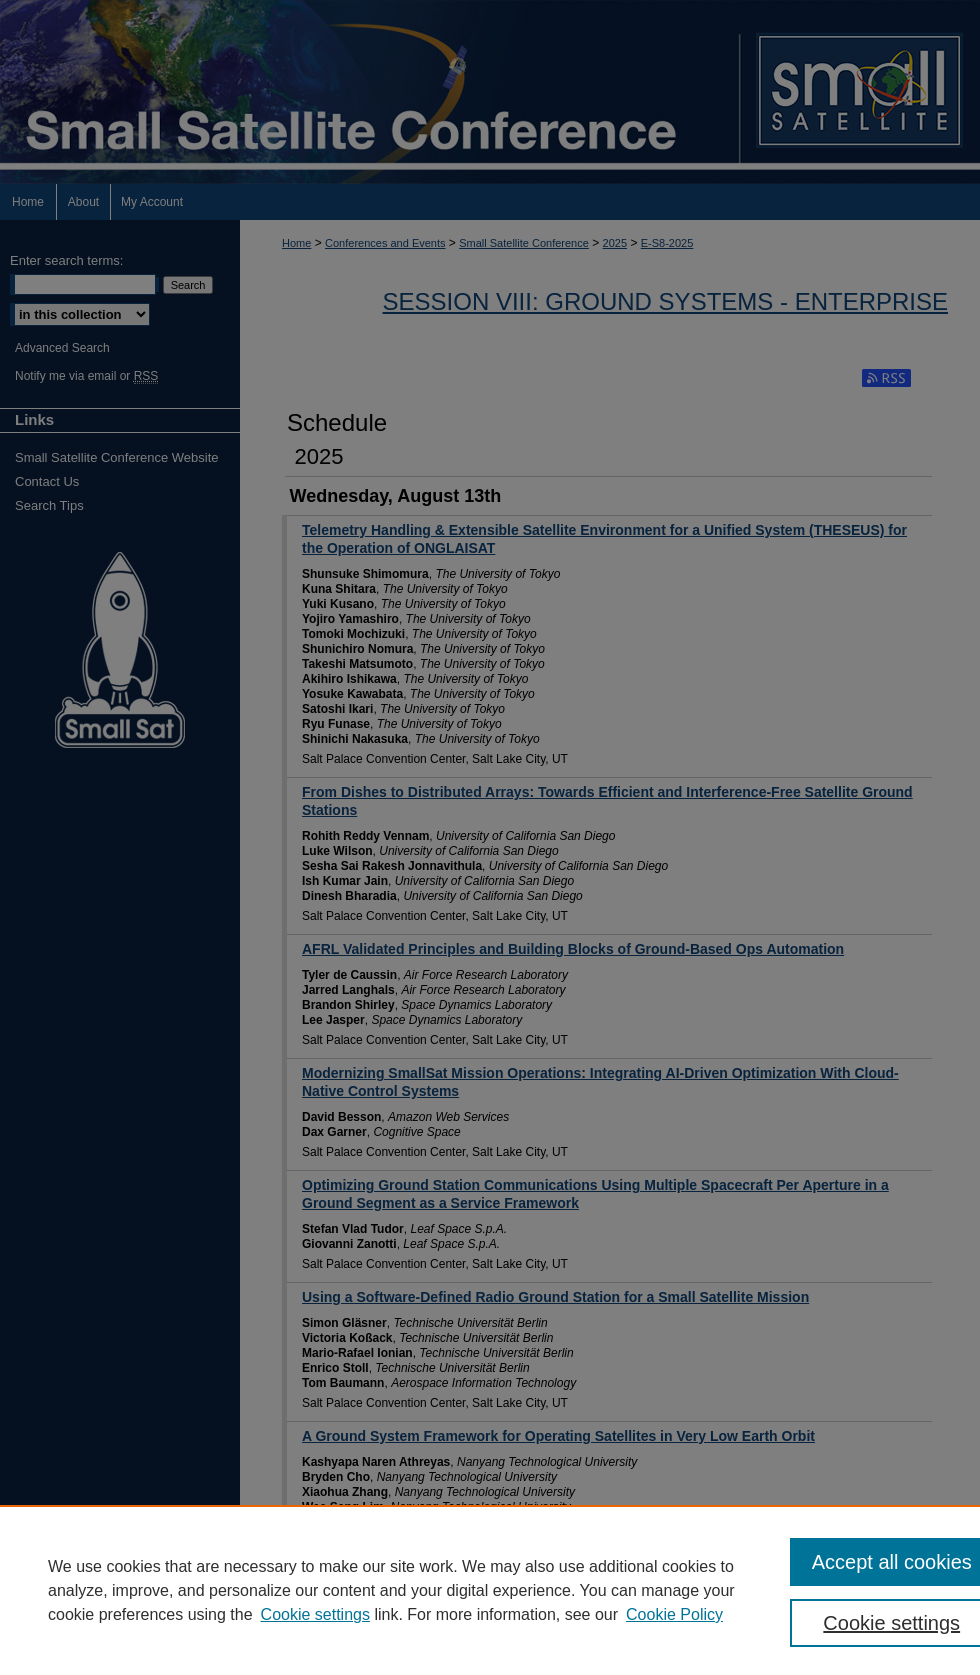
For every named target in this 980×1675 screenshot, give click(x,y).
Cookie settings (315, 1614)
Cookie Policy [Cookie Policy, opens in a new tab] (674, 1614)
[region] (490, 1590)
